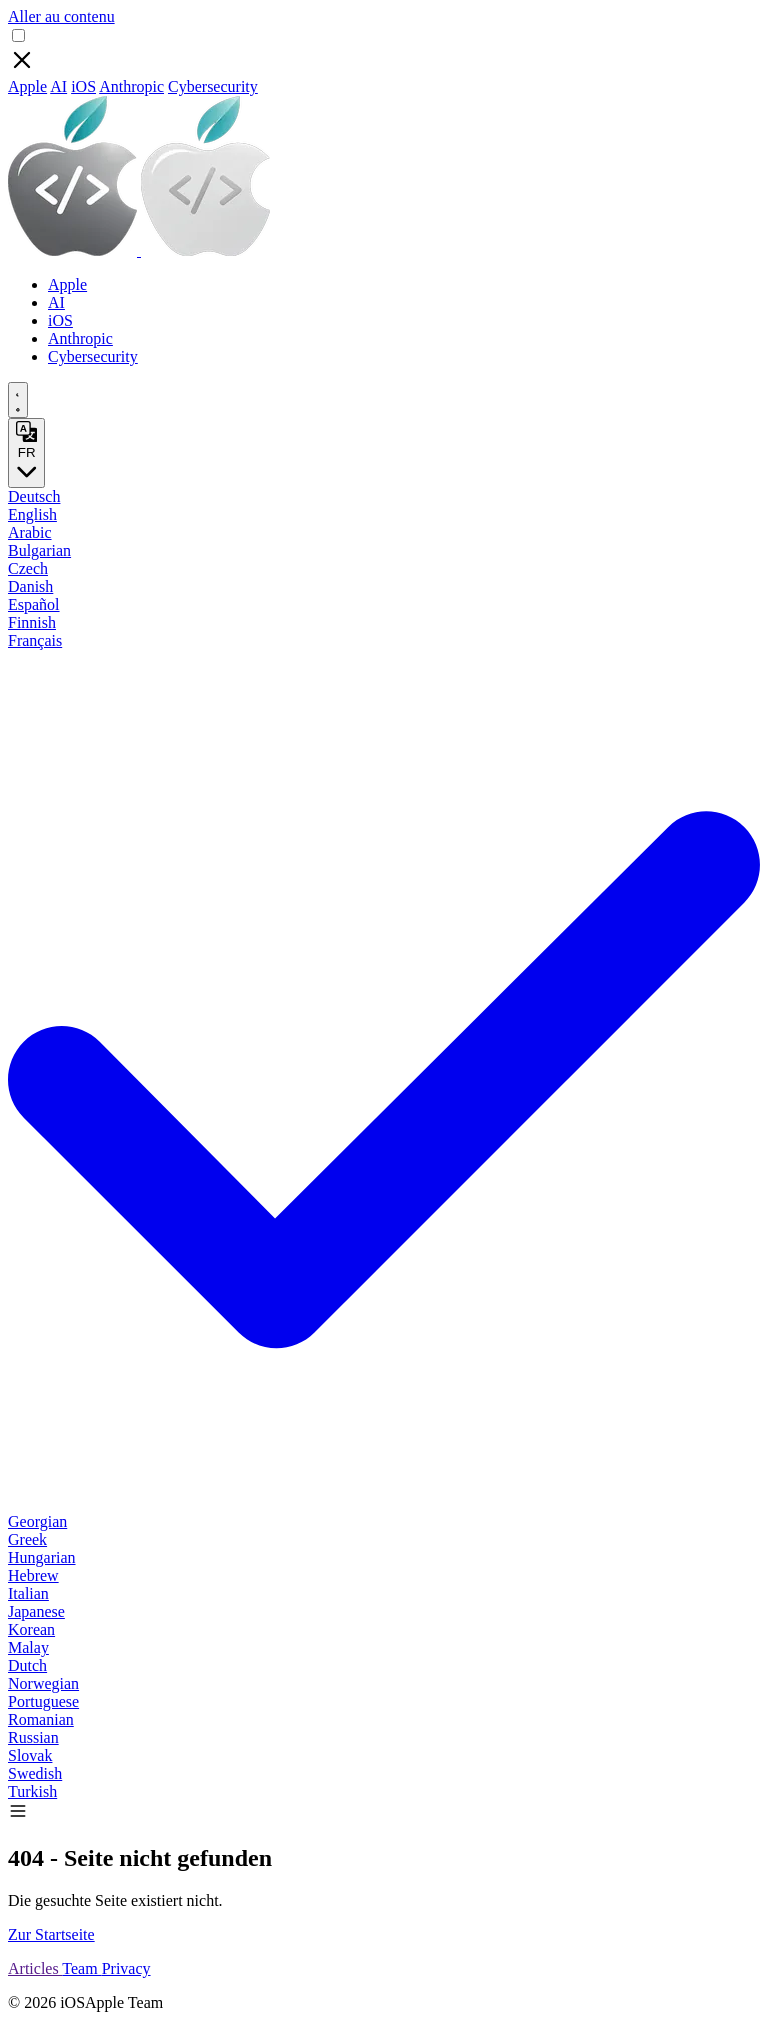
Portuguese (43, 1701)
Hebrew (33, 1575)
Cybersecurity (213, 86)
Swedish (35, 1773)
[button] (18, 1815)
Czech (28, 568)
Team (81, 1968)
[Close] (22, 68)
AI (58, 86)
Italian (28, 1593)
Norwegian (43, 1683)
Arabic (30, 532)
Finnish (32, 622)
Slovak (30, 1755)
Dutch (27, 1665)
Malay (28, 1647)
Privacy (126, 1968)
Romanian (41, 1719)
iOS (83, 86)
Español (34, 604)
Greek (27, 1539)
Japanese (36, 1611)
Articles (35, 1968)
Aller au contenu (61, 16)
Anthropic (131, 86)
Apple (27, 86)
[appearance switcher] (18, 400)
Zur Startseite (51, 1934)
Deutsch (34, 496)
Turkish (32, 1791)
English (32, 514)
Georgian (37, 1521)
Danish (30, 586)
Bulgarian (39, 550)
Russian (33, 1737)
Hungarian (42, 1557)
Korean (31, 1629)
